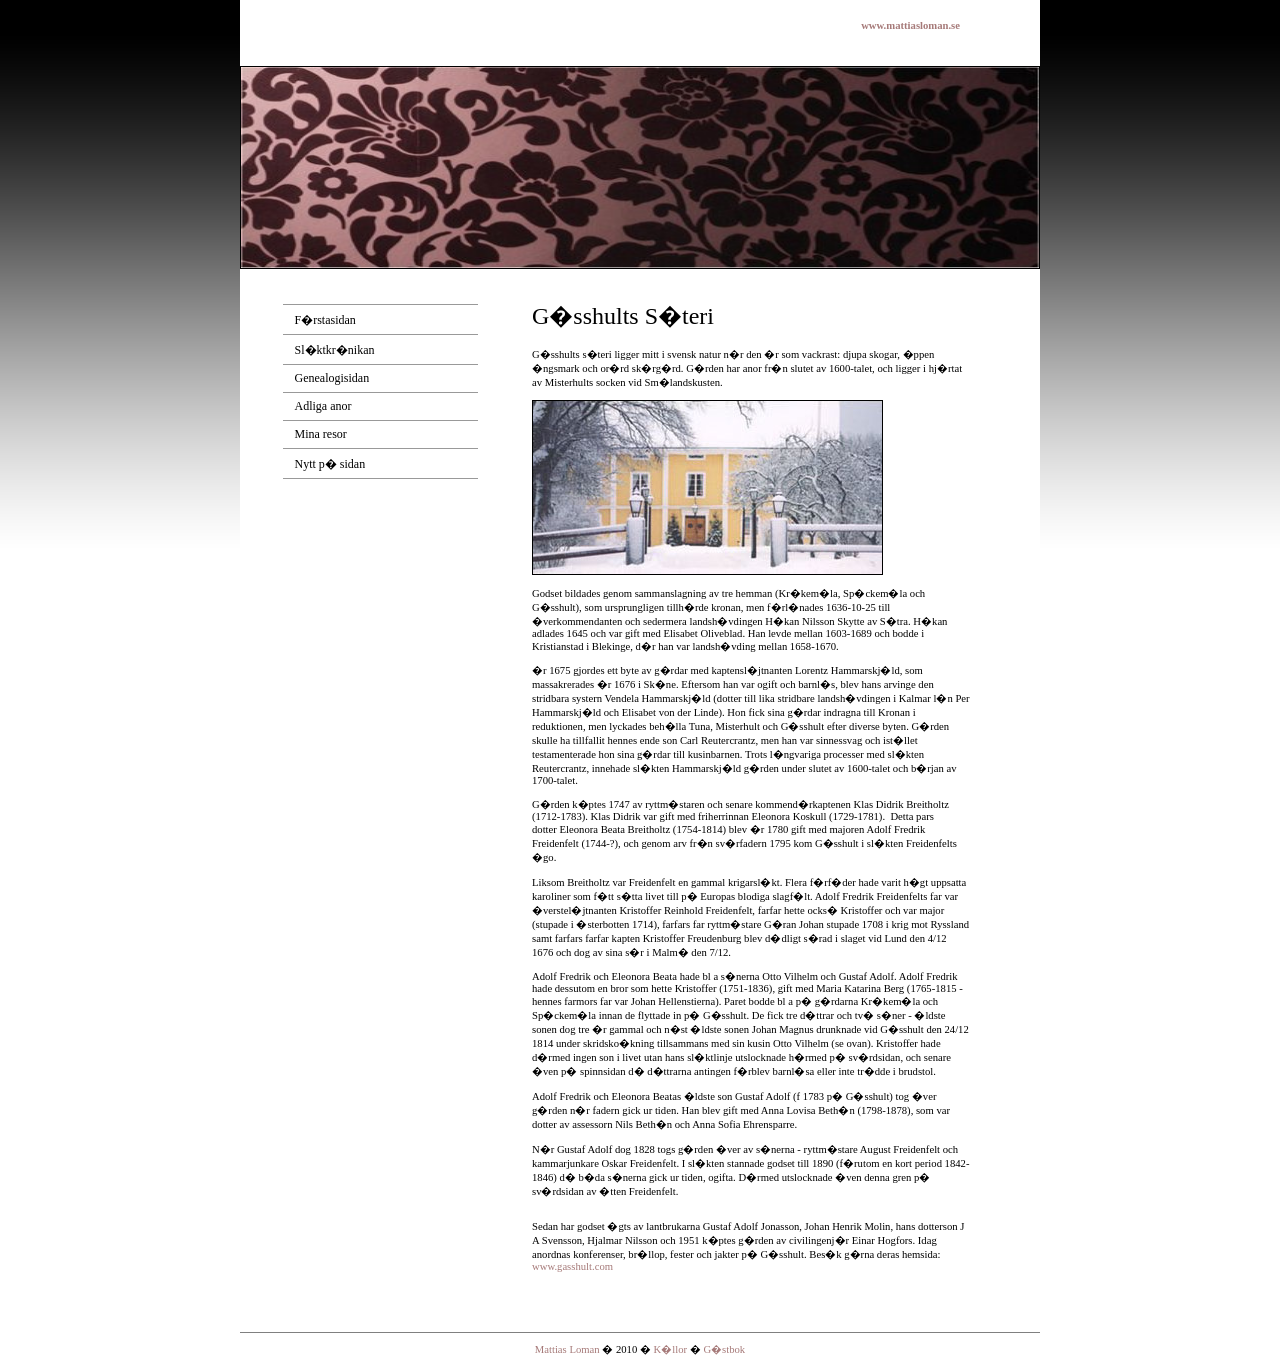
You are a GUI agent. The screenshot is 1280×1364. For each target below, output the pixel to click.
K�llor (672, 1349)
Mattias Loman (567, 1349)
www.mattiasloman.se (910, 25)
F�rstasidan (325, 320)
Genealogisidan (332, 378)
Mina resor (321, 434)
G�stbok (724, 1349)
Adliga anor (323, 406)
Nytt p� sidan (330, 464)
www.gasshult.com (572, 1266)
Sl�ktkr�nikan (335, 350)
